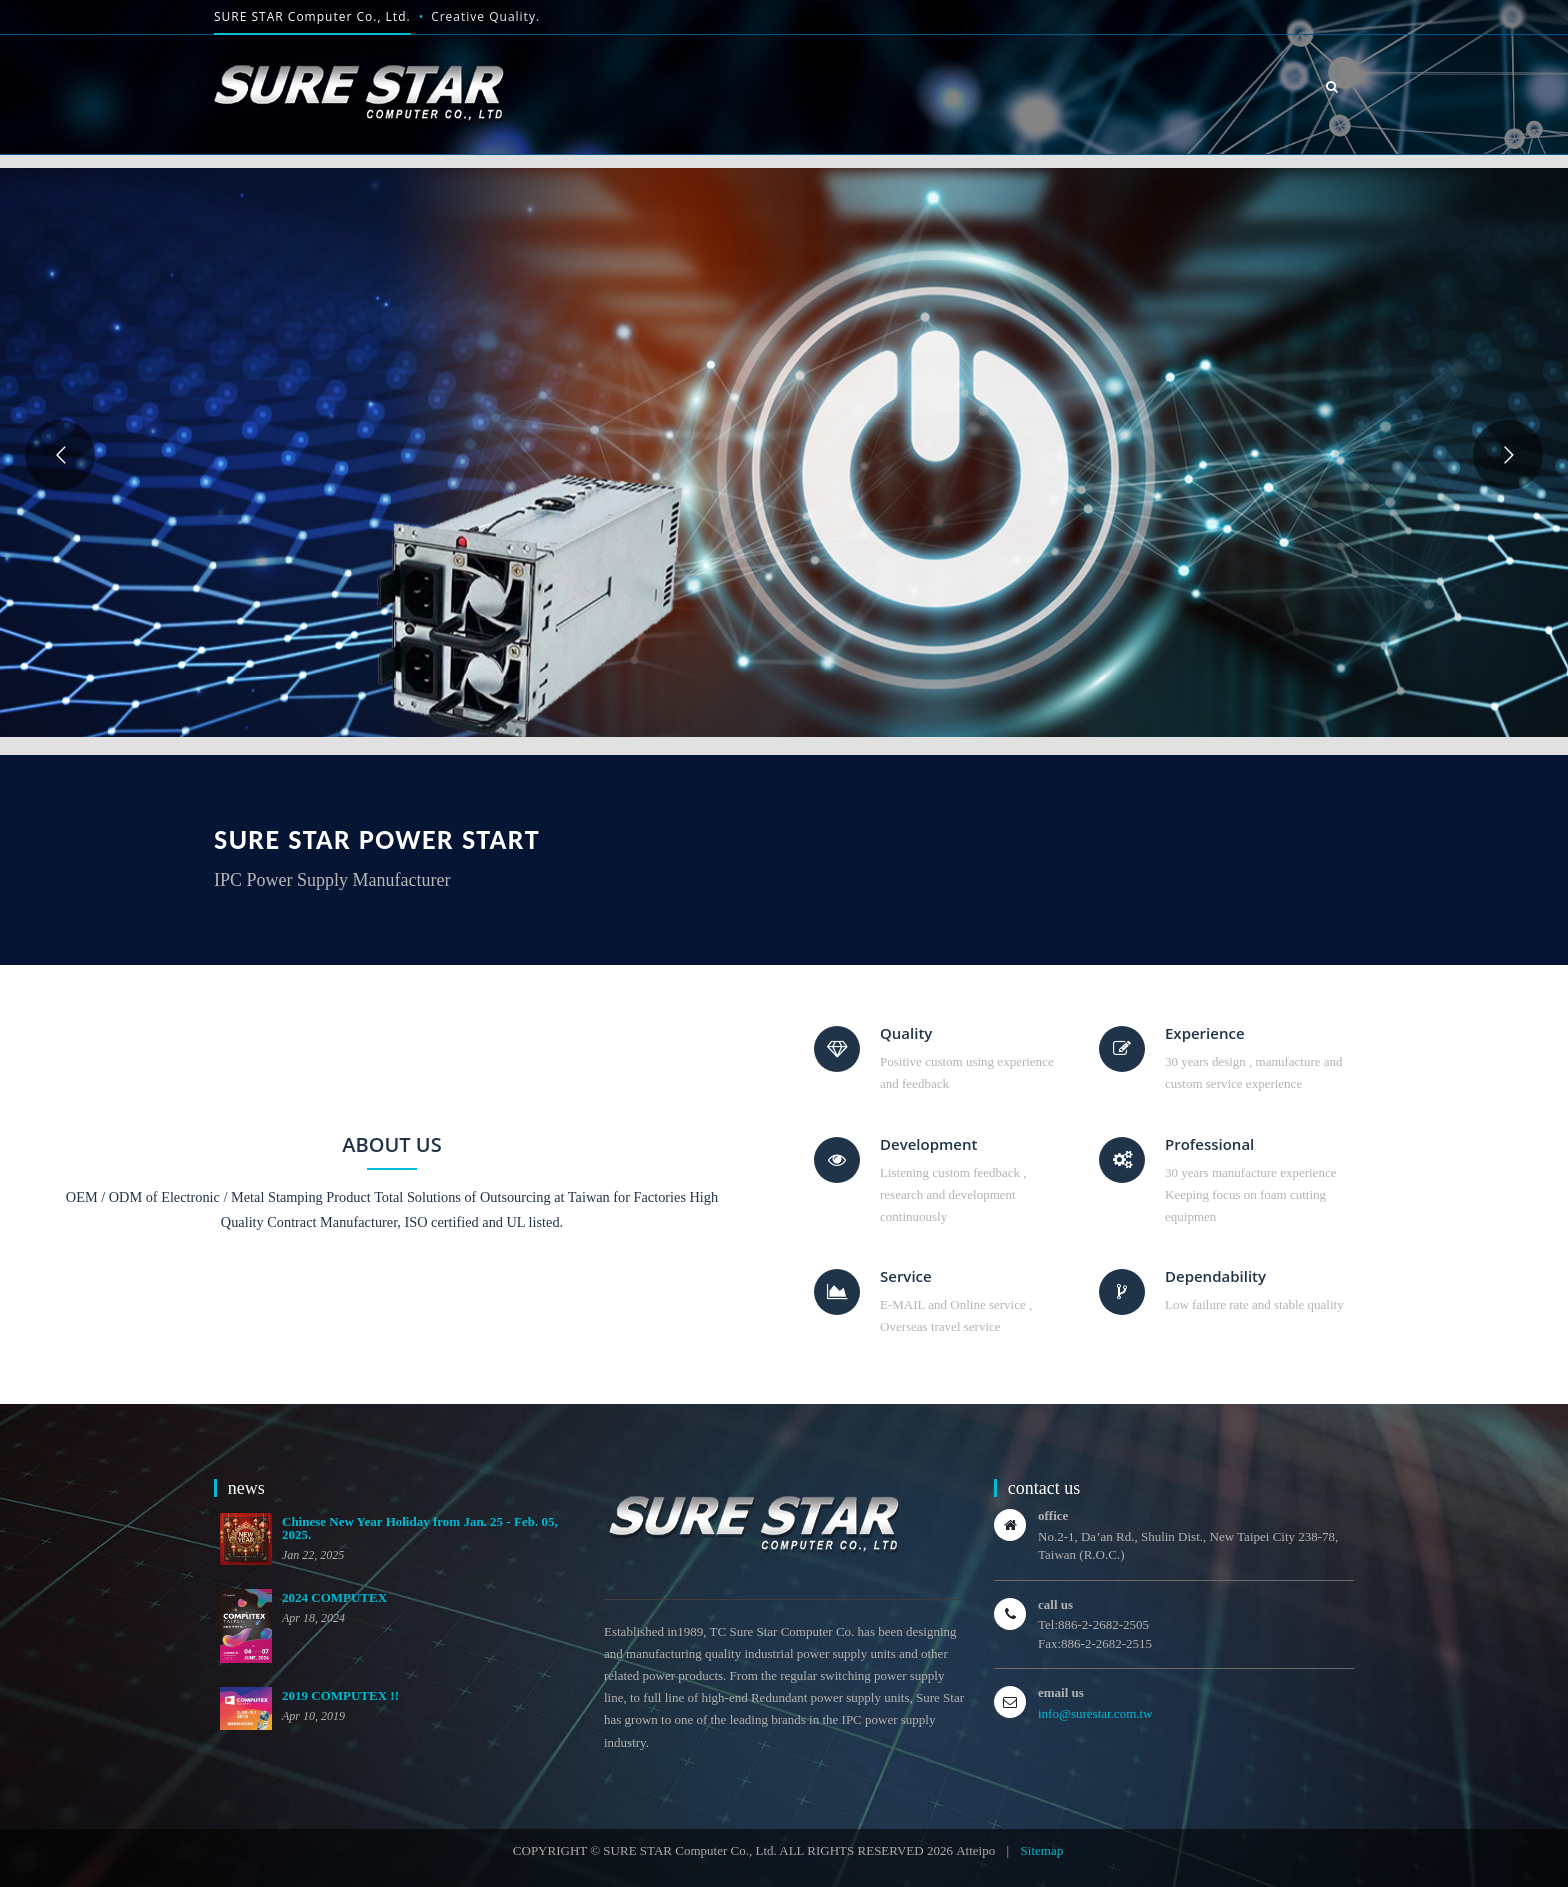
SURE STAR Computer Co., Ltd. (312, 16)
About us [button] (944, 78)
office (1053, 1515)
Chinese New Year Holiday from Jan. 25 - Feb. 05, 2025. (420, 1528)
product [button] (1058, 52)
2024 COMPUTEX (334, 1597)
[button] (1332, 86)
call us (1055, 1604)
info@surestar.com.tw (1095, 1713)
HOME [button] (848, 86)
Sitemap (1042, 1850)
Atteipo (975, 1850)
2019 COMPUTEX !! (340, 1695)
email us (1061, 1692)
